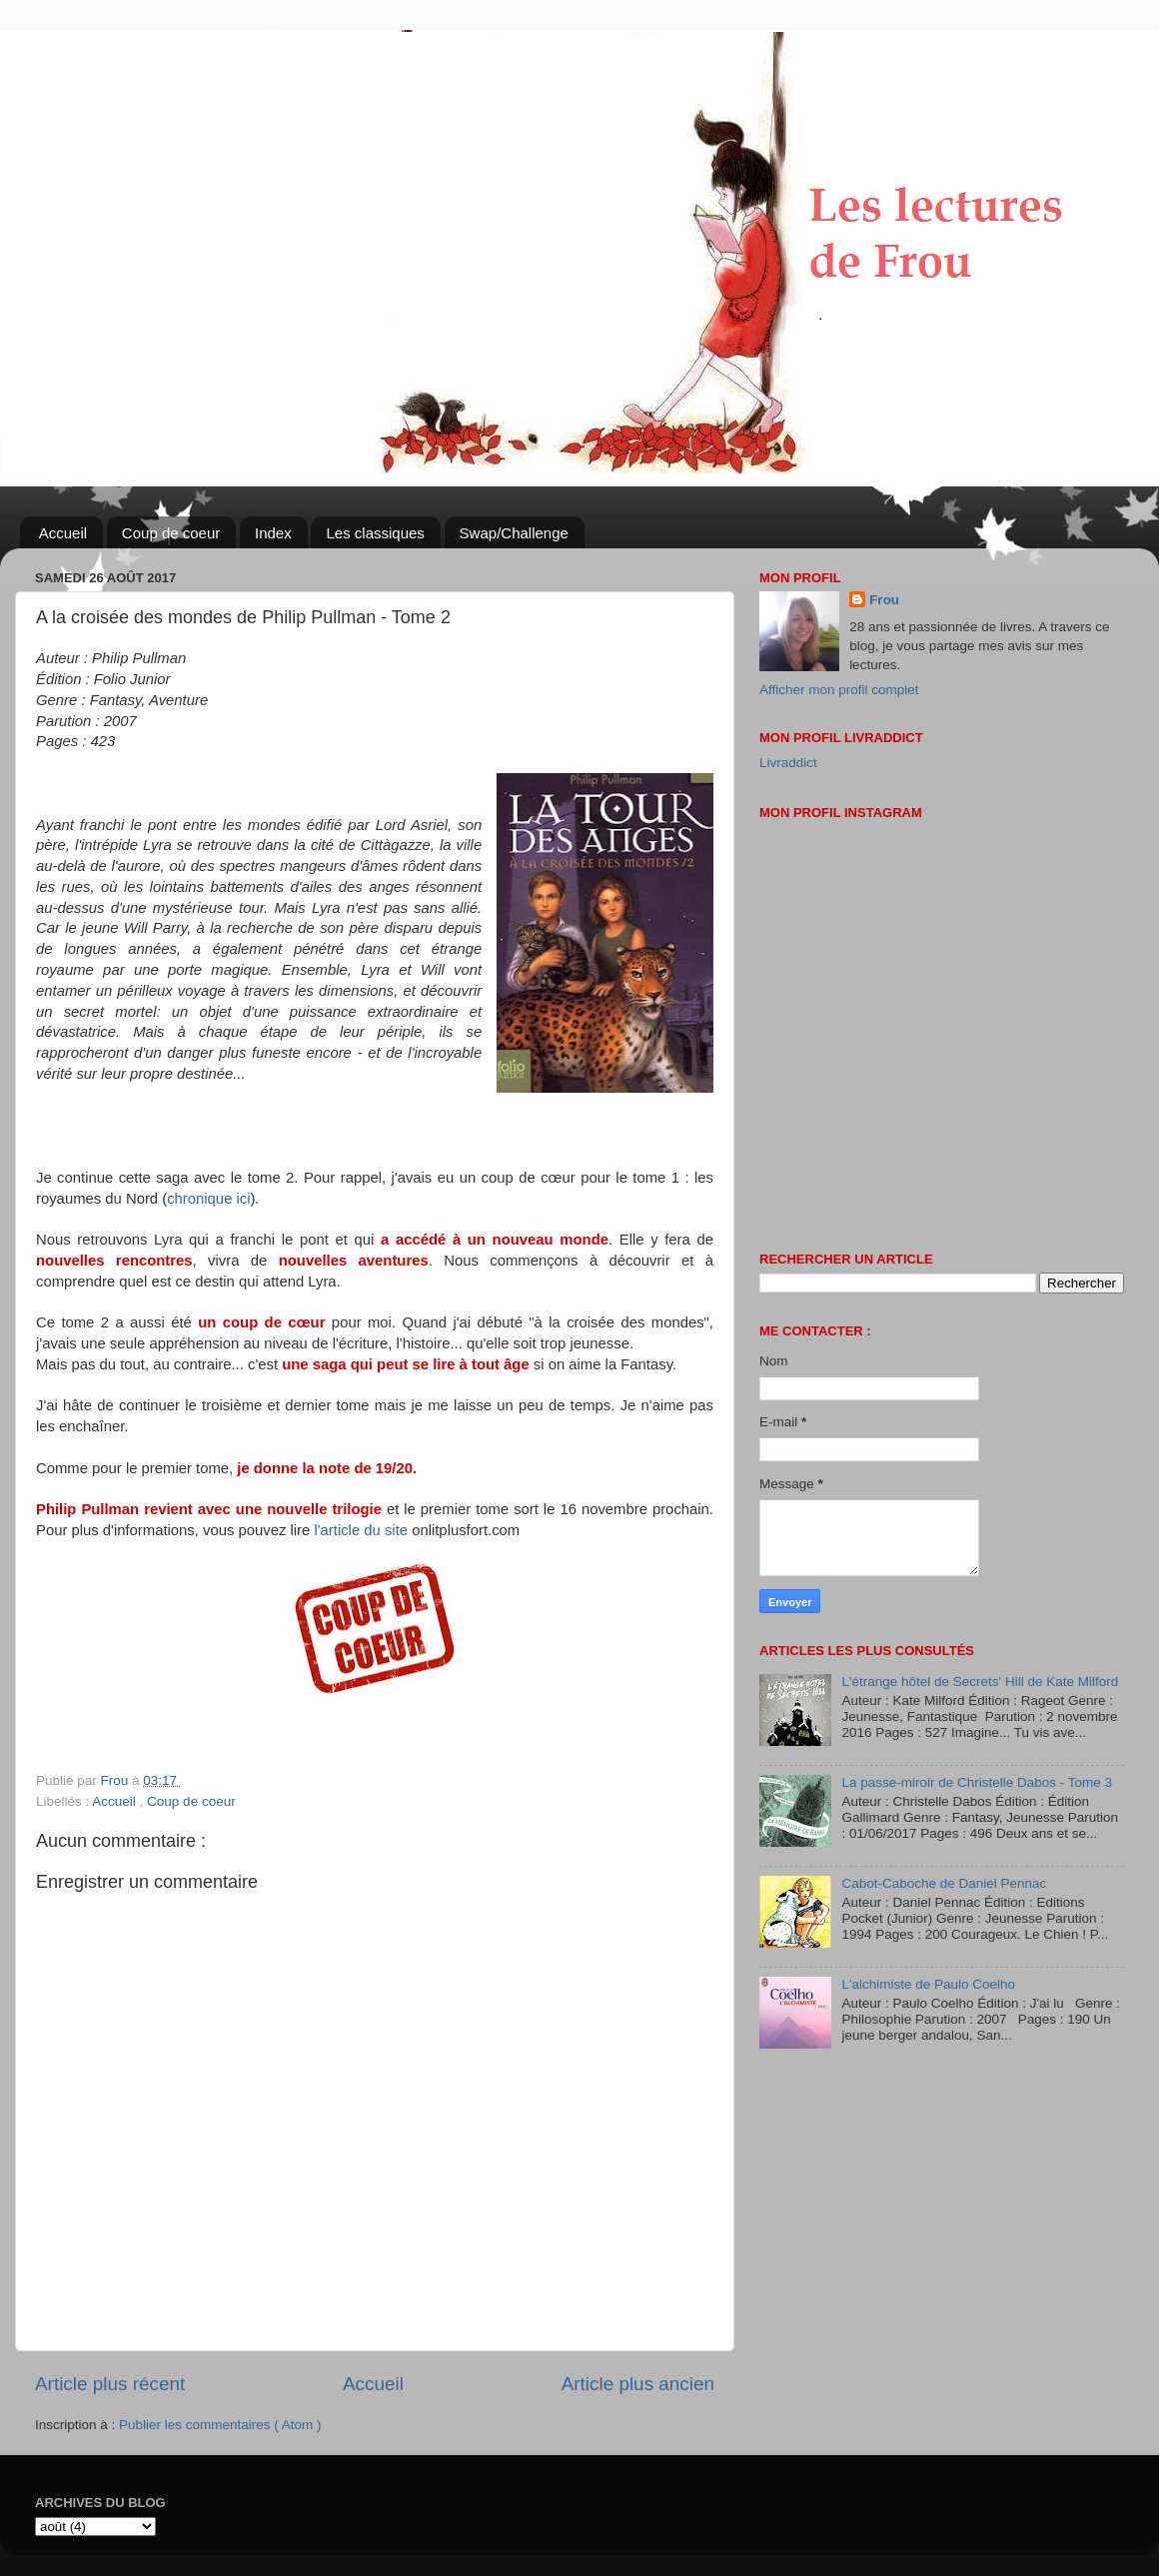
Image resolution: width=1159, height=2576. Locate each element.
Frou (884, 599)
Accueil (63, 532)
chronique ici (208, 1199)
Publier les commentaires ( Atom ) (220, 2424)
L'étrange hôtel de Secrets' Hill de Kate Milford (979, 1681)
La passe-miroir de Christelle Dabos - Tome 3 (976, 1782)
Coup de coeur (171, 532)
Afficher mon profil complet (839, 689)
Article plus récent (110, 2383)
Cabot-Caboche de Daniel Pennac (943, 1883)
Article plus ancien (638, 2383)
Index (273, 532)
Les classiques (375, 532)
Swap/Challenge (514, 532)
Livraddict (788, 762)
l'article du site (361, 1530)
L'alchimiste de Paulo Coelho (928, 1984)
